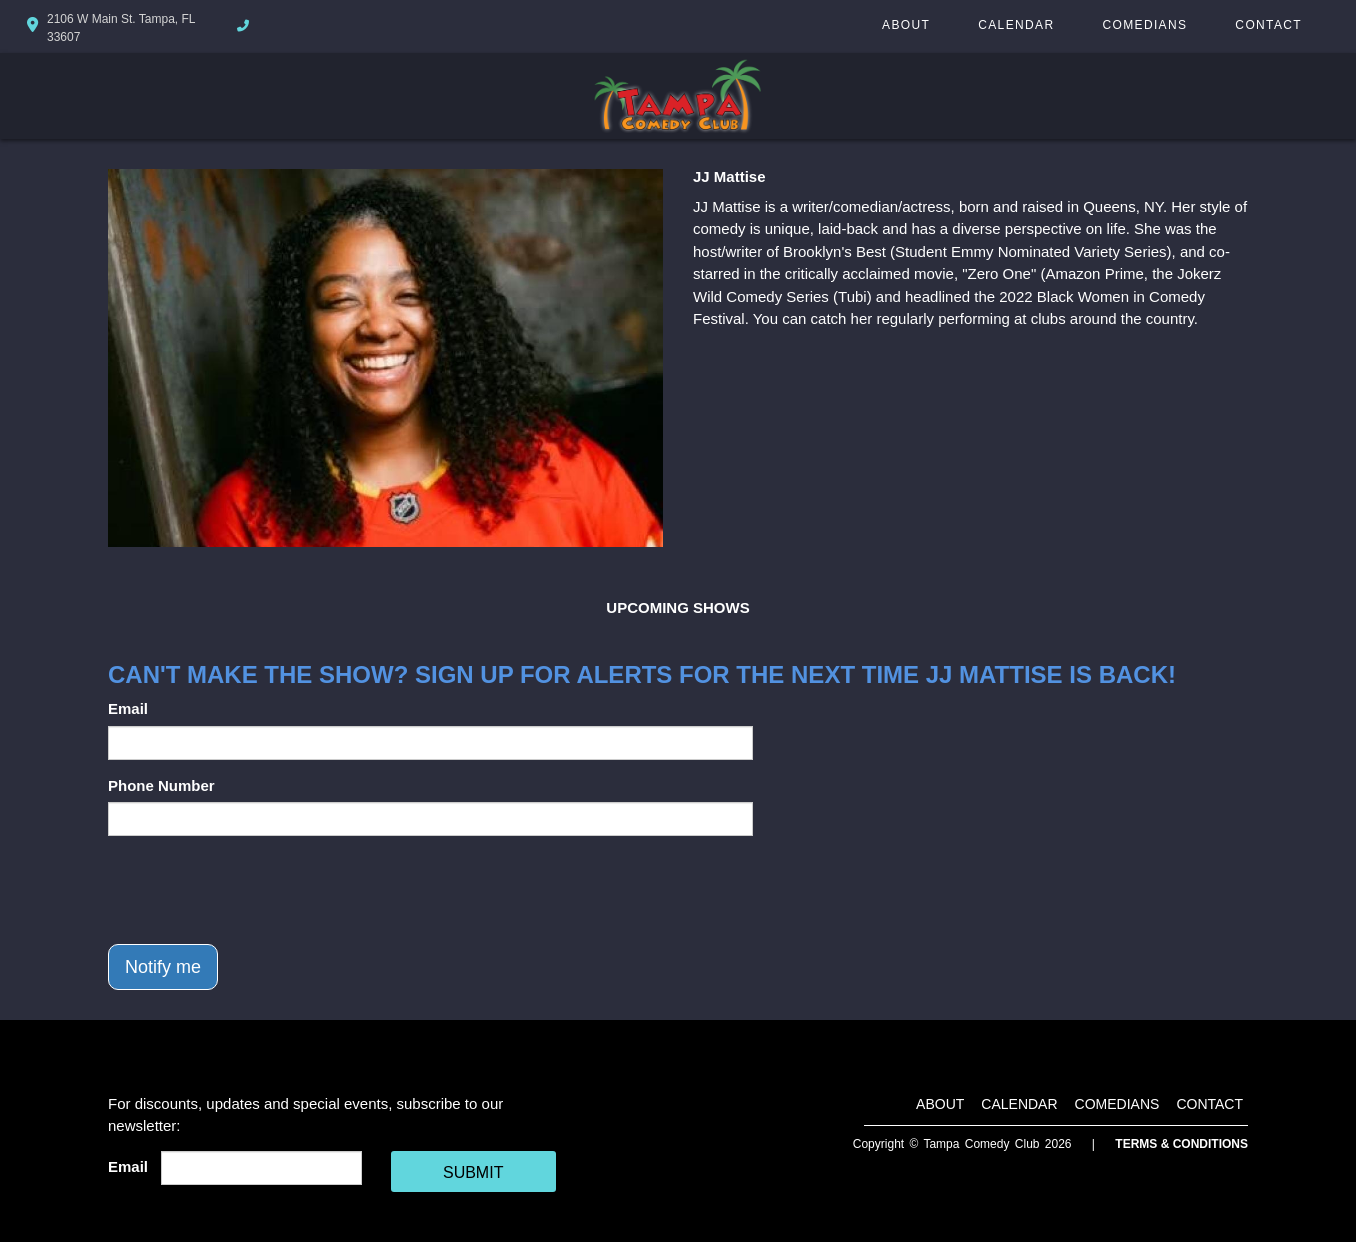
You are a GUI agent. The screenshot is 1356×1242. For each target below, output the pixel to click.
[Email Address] (261, 1168)
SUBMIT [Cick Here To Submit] (473, 1172)
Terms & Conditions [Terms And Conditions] (1181, 1144)
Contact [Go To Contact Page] (1268, 25)
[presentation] (260, 890)
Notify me (163, 967)
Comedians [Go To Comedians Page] (1144, 25)
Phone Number (161, 785)
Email (128, 708)
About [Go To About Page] (906, 25)
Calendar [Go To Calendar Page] (1016, 25)
